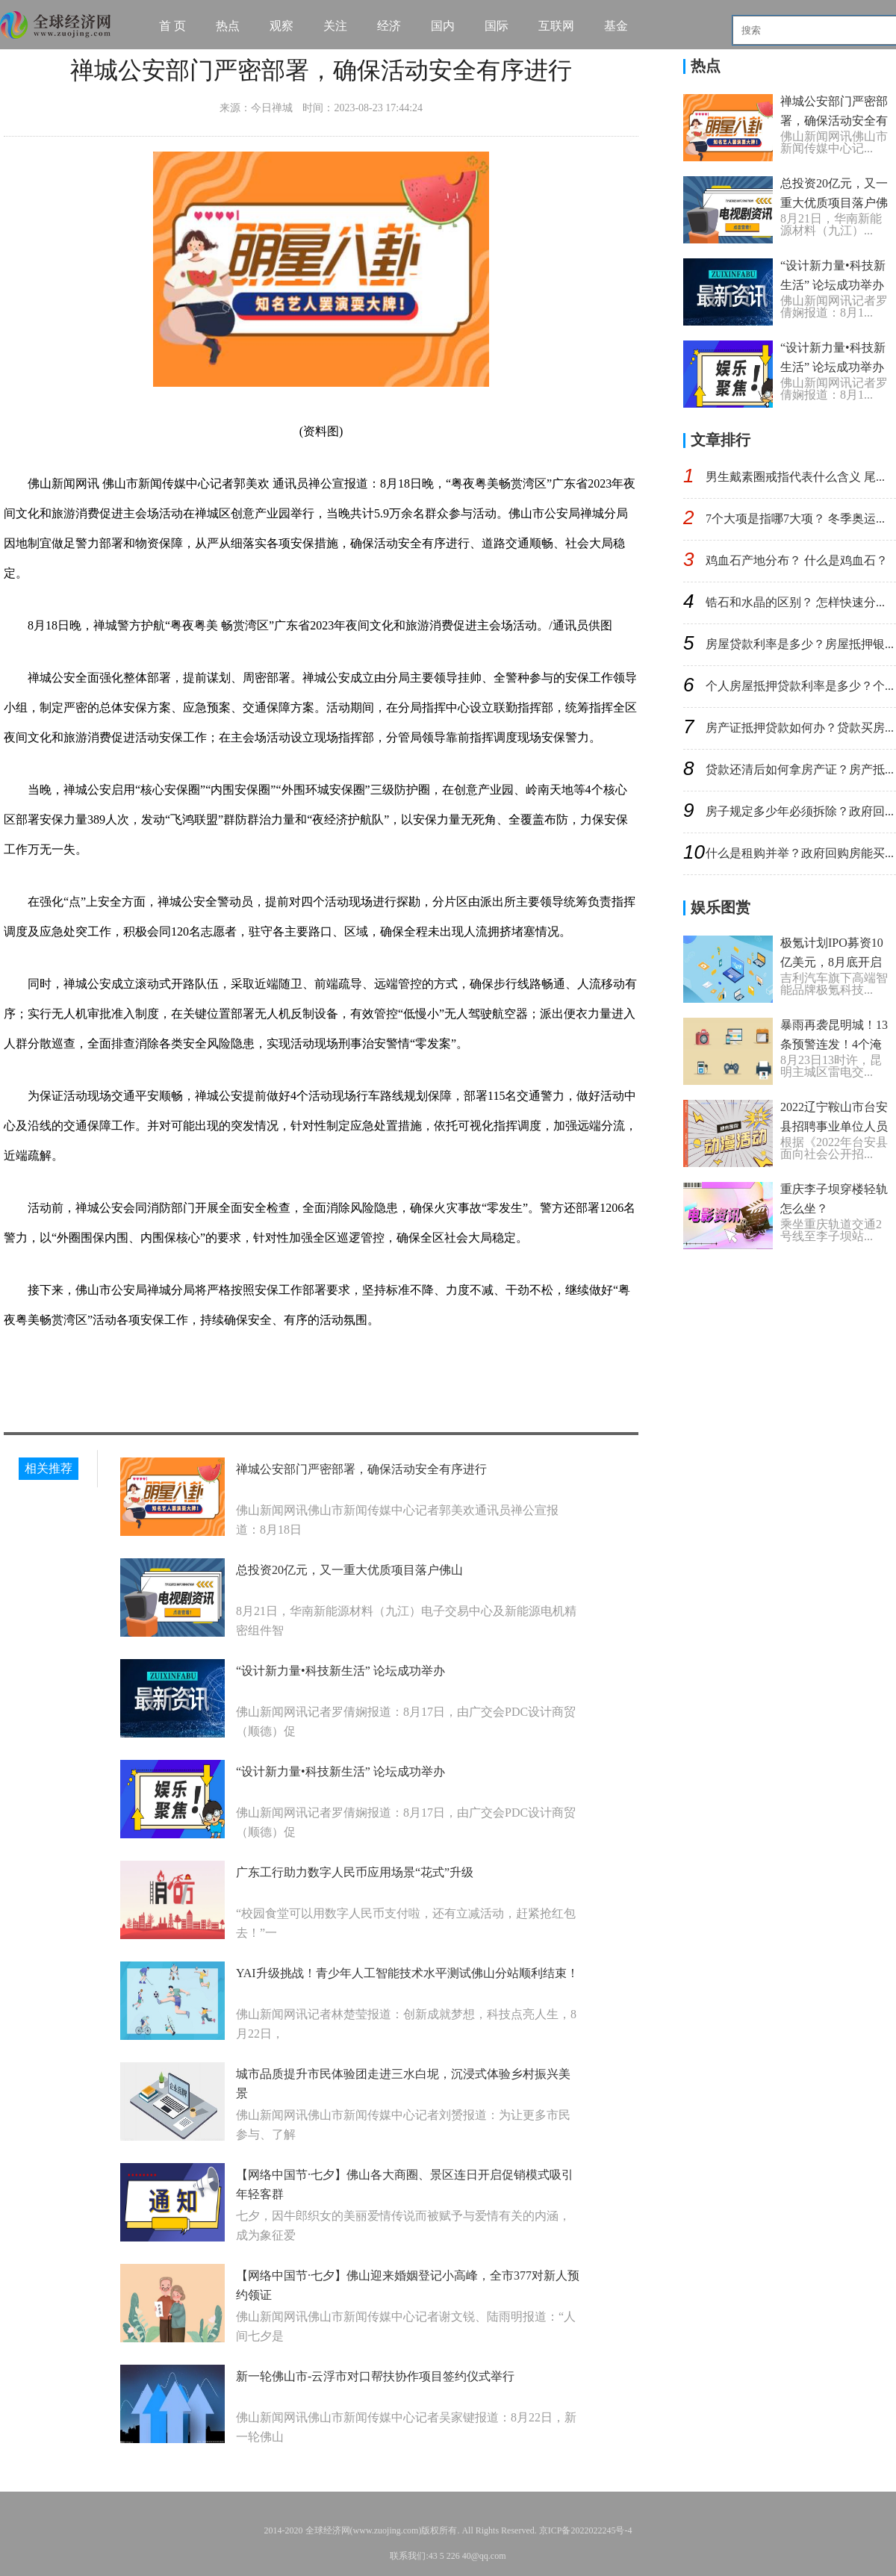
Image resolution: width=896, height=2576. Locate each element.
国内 (443, 25)
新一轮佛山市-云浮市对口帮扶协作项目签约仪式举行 (375, 2376)
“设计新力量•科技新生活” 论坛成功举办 (340, 1670)
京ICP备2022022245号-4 (585, 2530)
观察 (281, 25)
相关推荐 (48, 1468)
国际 (496, 25)
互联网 (556, 25)
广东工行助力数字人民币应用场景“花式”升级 (354, 1872)
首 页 (172, 25)
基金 (616, 25)
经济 (389, 25)
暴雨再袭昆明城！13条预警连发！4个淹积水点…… (834, 1044)
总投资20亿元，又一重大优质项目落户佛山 (349, 1570)
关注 (335, 25)
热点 (228, 25)
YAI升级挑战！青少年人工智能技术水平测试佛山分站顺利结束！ (407, 1973)
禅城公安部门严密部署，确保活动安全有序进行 (361, 1469)
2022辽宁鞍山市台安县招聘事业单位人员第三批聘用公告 (834, 1126)
